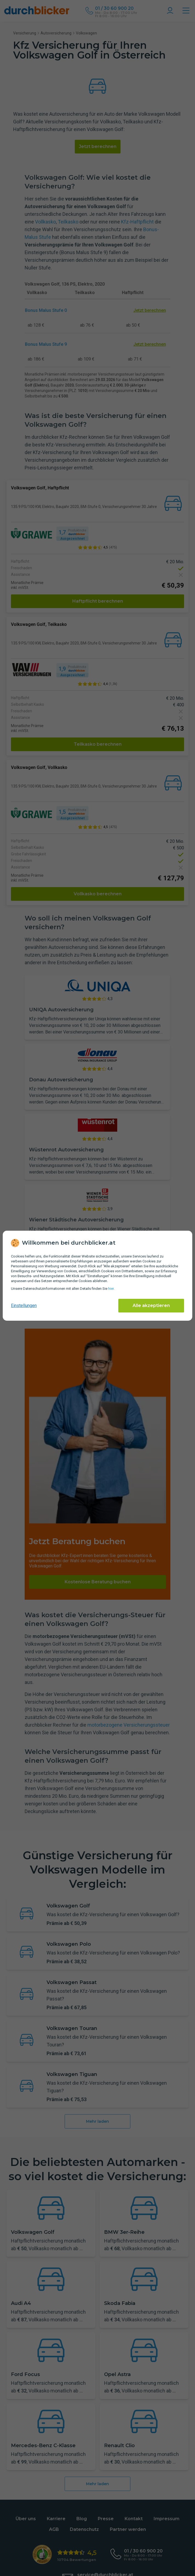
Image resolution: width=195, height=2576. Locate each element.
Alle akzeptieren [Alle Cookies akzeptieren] (151, 1305)
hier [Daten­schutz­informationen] (111, 1288)
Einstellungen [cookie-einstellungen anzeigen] (24, 1305)
